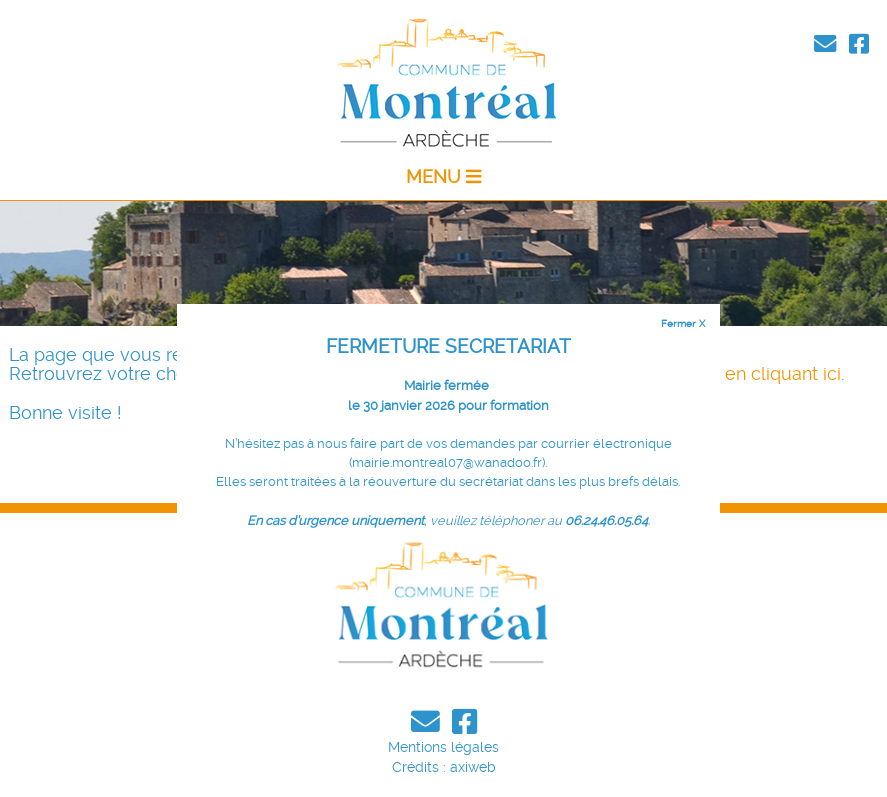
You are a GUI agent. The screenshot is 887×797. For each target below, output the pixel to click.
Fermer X (683, 323)
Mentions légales (443, 747)
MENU (443, 177)
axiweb (473, 767)
